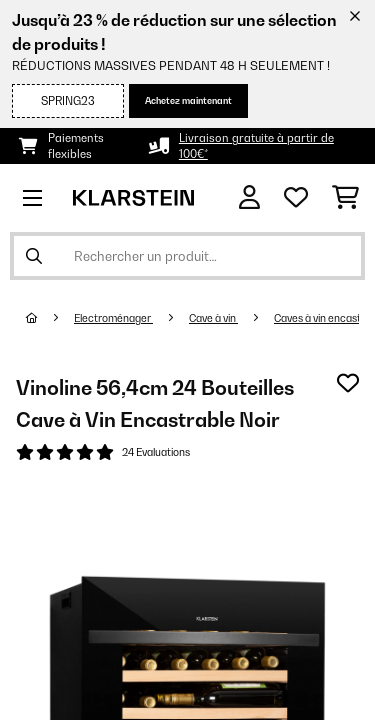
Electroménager (113, 318)
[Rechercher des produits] (187, 256)
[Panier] (345, 198)
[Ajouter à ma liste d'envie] (348, 383)
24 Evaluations (156, 452)
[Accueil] (50, 318)
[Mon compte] (249, 197)
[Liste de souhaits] (296, 198)
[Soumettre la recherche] (34, 256)
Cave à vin (213, 318)
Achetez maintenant (188, 100)
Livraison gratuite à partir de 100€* (256, 146)
